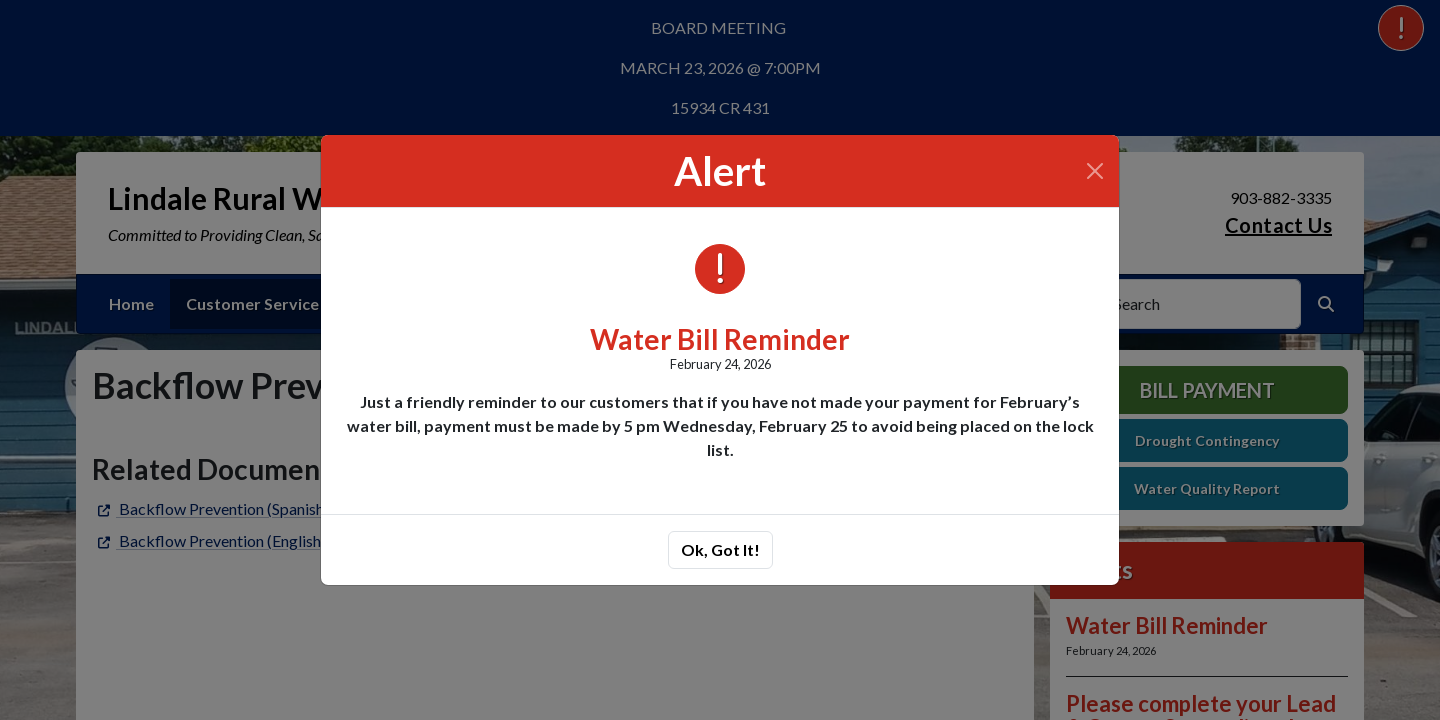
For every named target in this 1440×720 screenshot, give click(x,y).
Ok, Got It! (720, 549)
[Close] (1095, 171)
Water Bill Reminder (720, 339)
